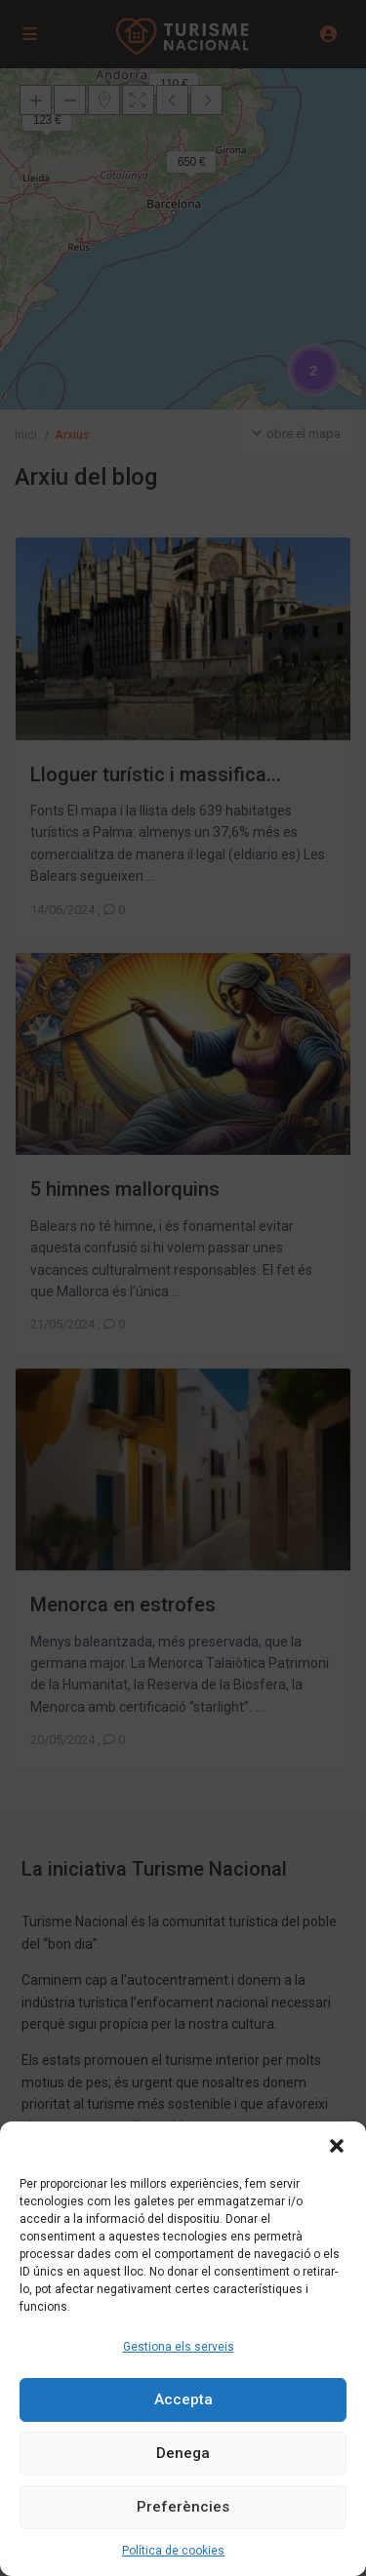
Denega (183, 2453)
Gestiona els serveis (178, 2347)
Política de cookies (173, 2550)
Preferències (183, 2507)
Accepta (183, 2399)
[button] (336, 2146)
